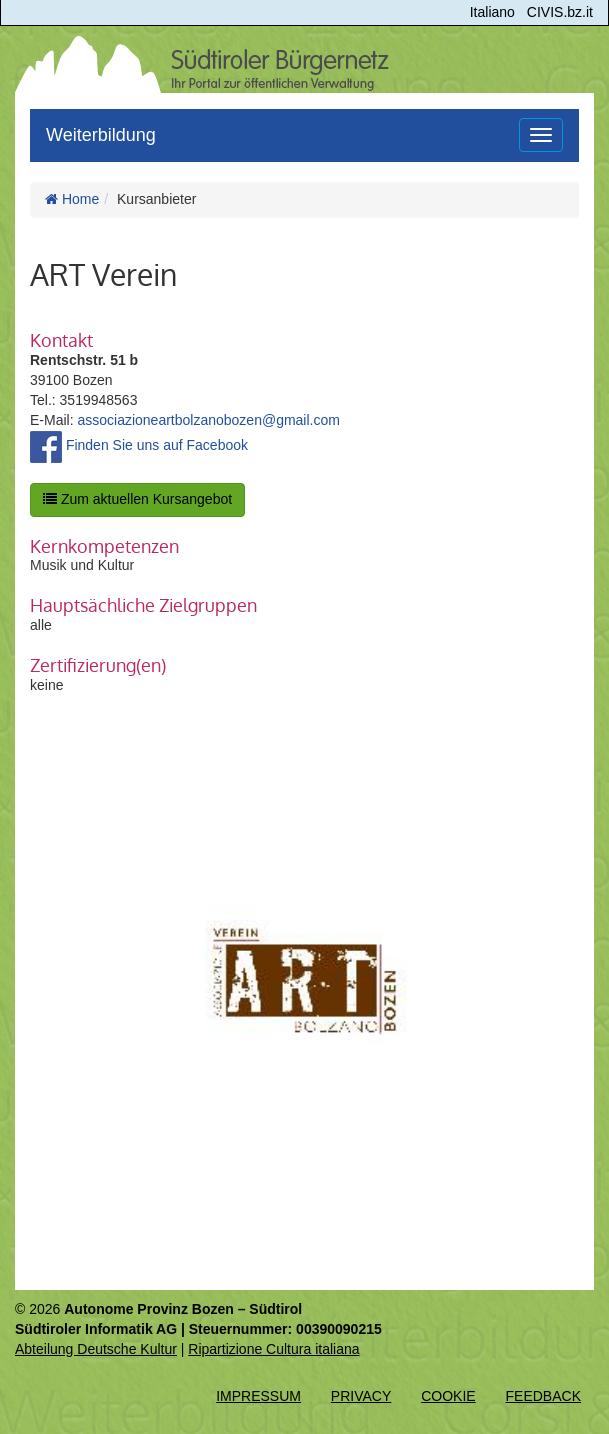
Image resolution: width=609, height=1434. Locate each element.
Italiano (492, 12)
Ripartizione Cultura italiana (273, 1349)
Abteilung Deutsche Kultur (96, 1349)
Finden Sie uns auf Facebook (139, 445)
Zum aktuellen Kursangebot (137, 499)
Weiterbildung (101, 135)
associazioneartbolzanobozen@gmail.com (208, 420)
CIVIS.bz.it (560, 12)
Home (72, 199)
